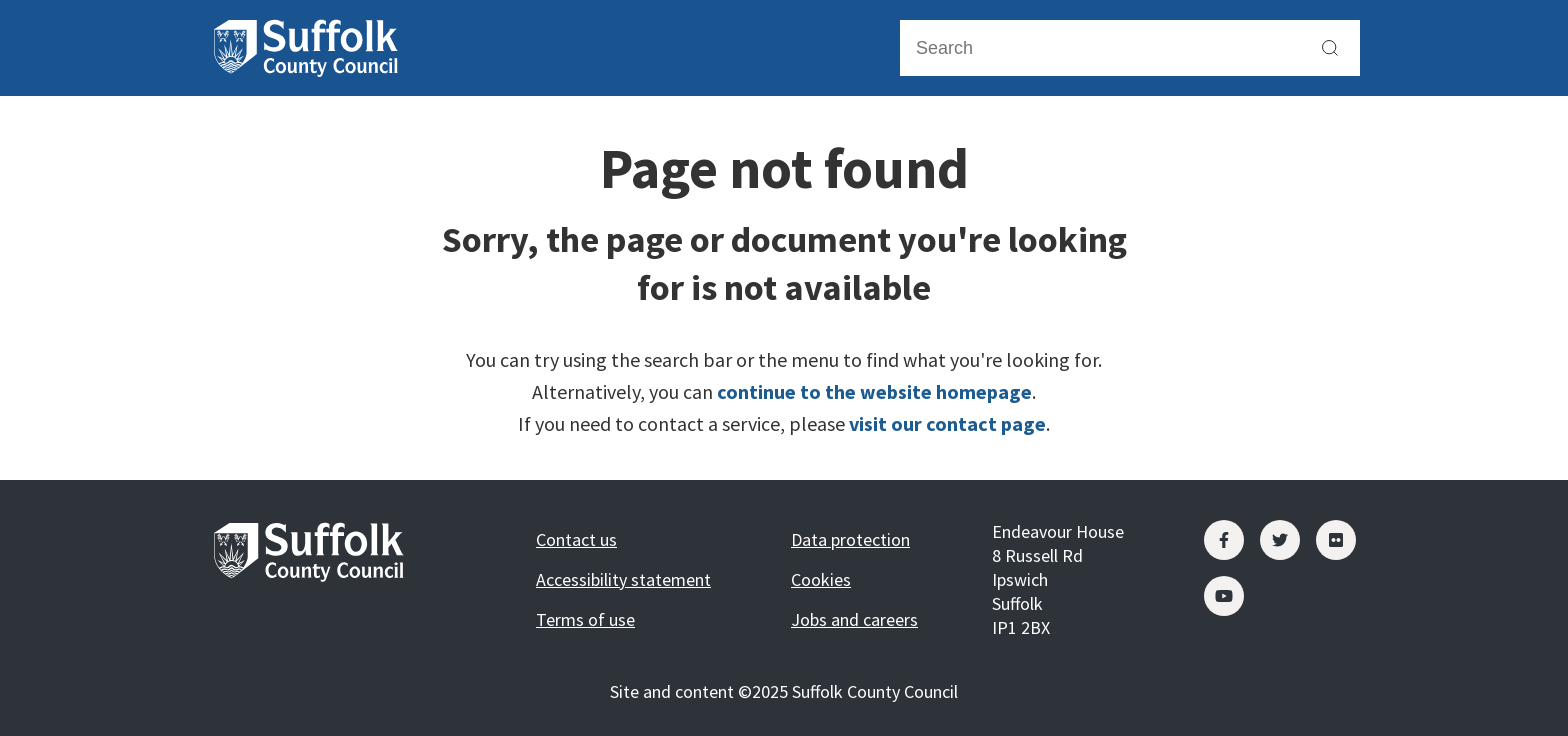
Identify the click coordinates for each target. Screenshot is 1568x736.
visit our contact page (947, 423)
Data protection (850, 539)
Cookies (821, 579)
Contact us (576, 539)
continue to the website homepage (874, 391)
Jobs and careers (854, 619)
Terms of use (585, 619)
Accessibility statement (623, 579)
